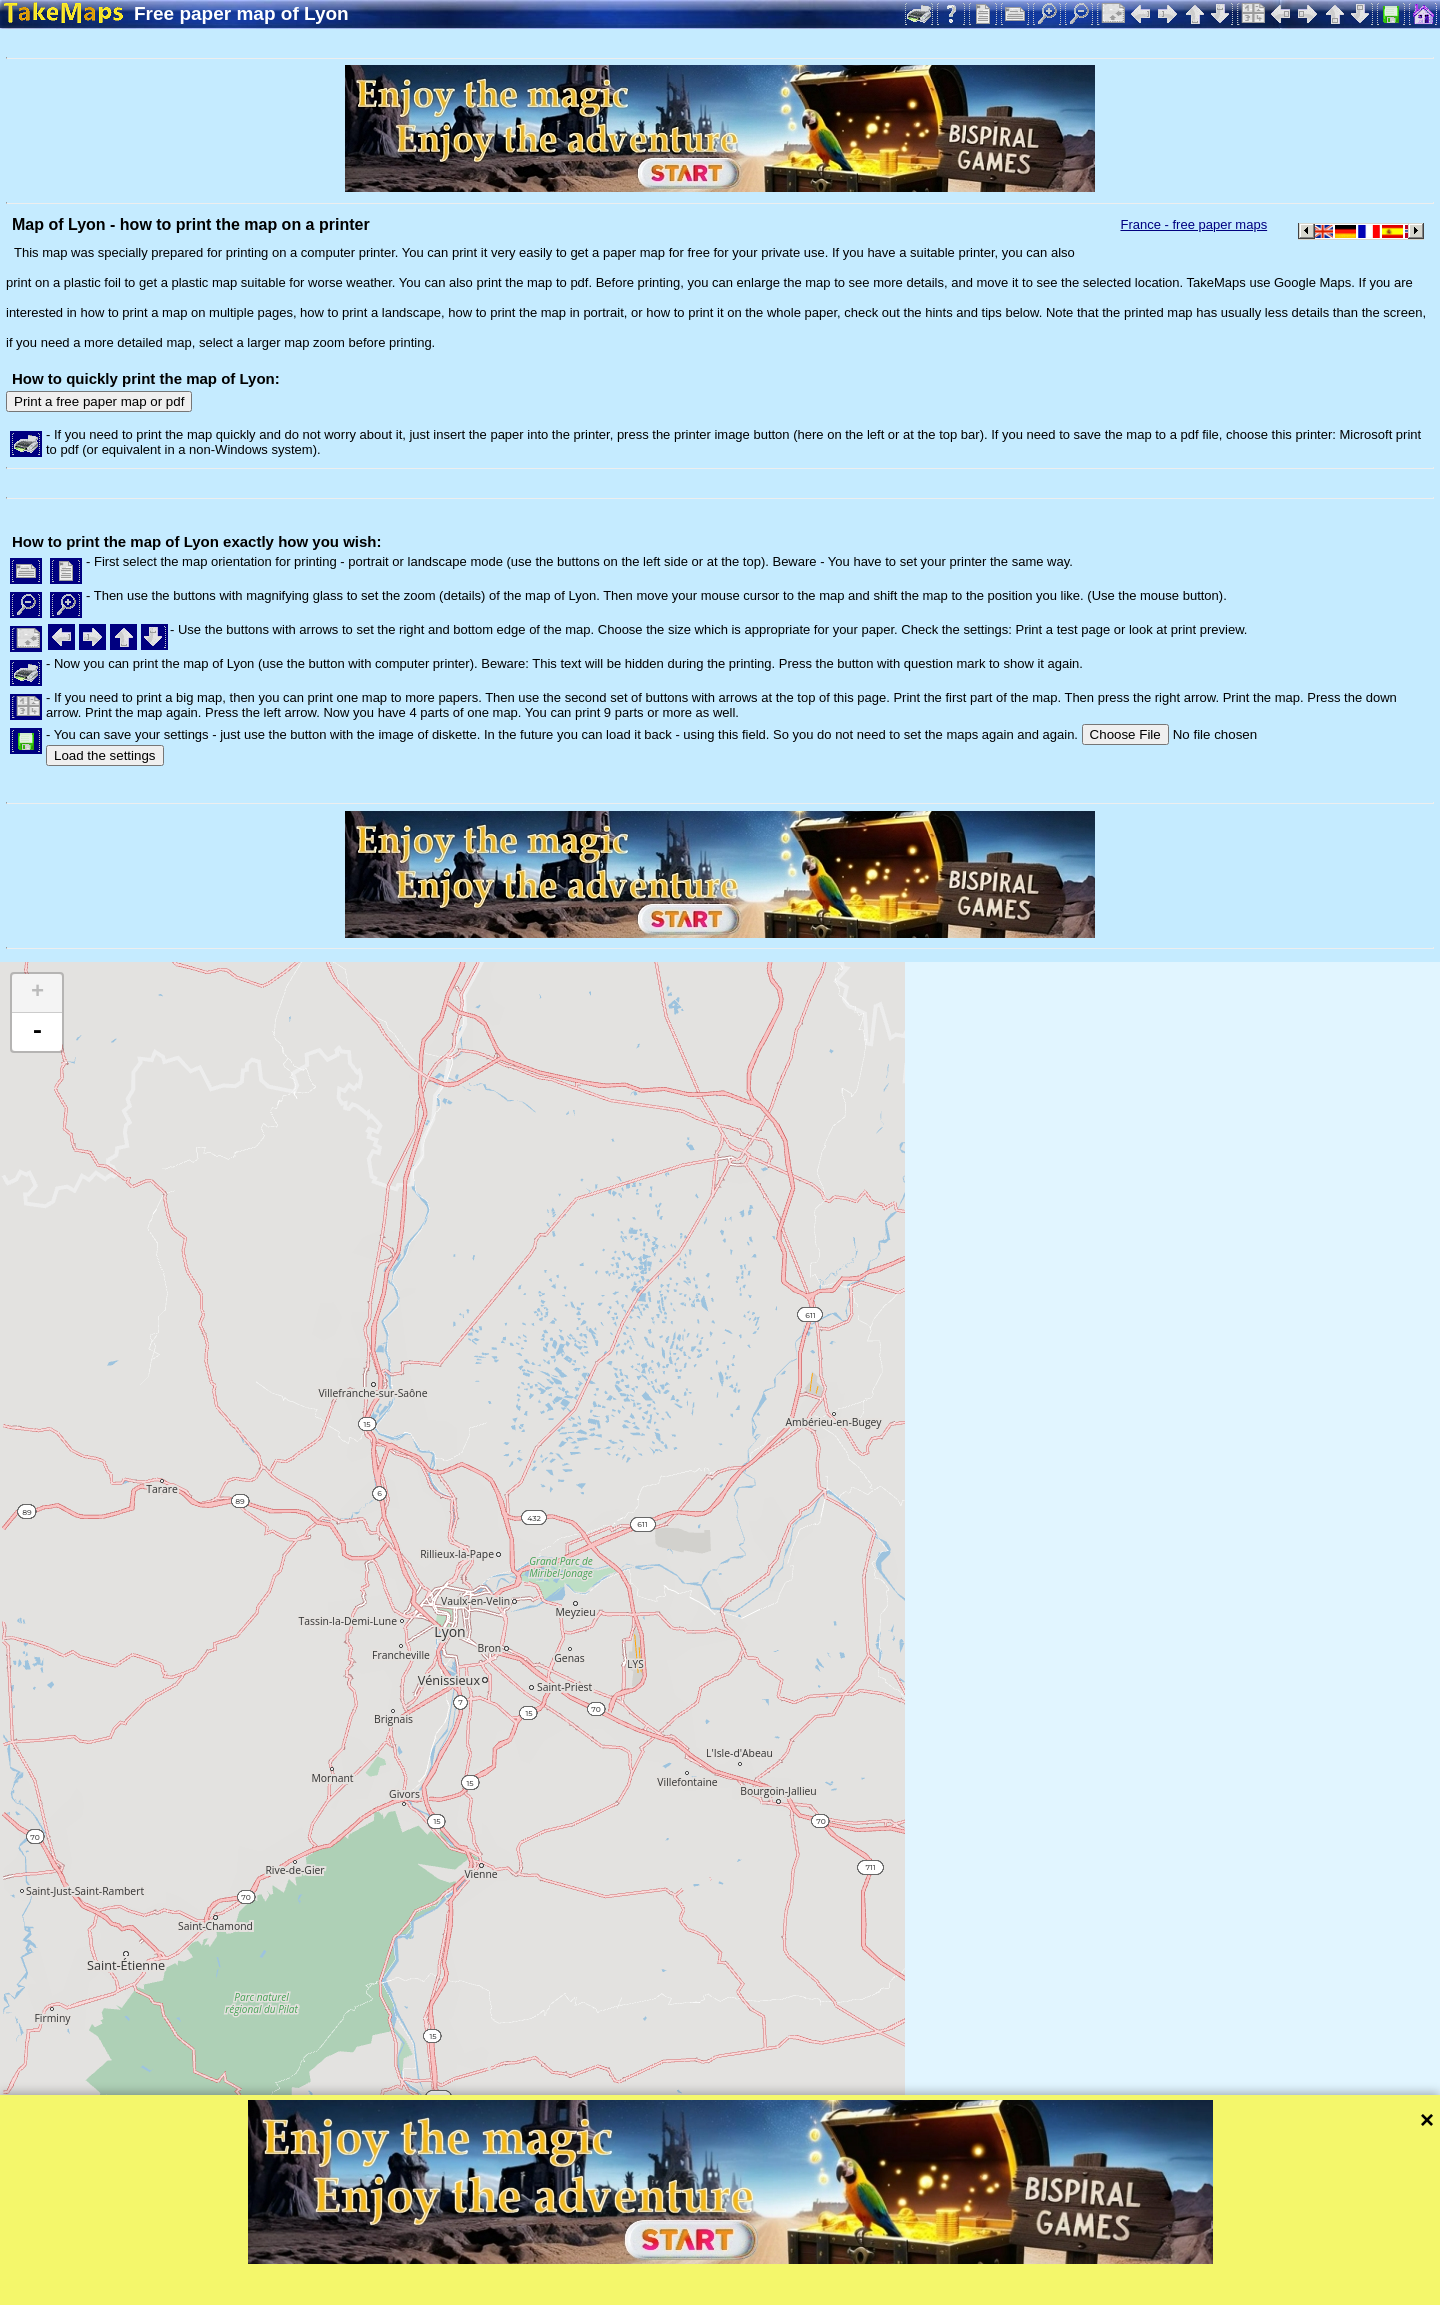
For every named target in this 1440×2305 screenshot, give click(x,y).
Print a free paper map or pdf (99, 401)
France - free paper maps (1193, 224)
